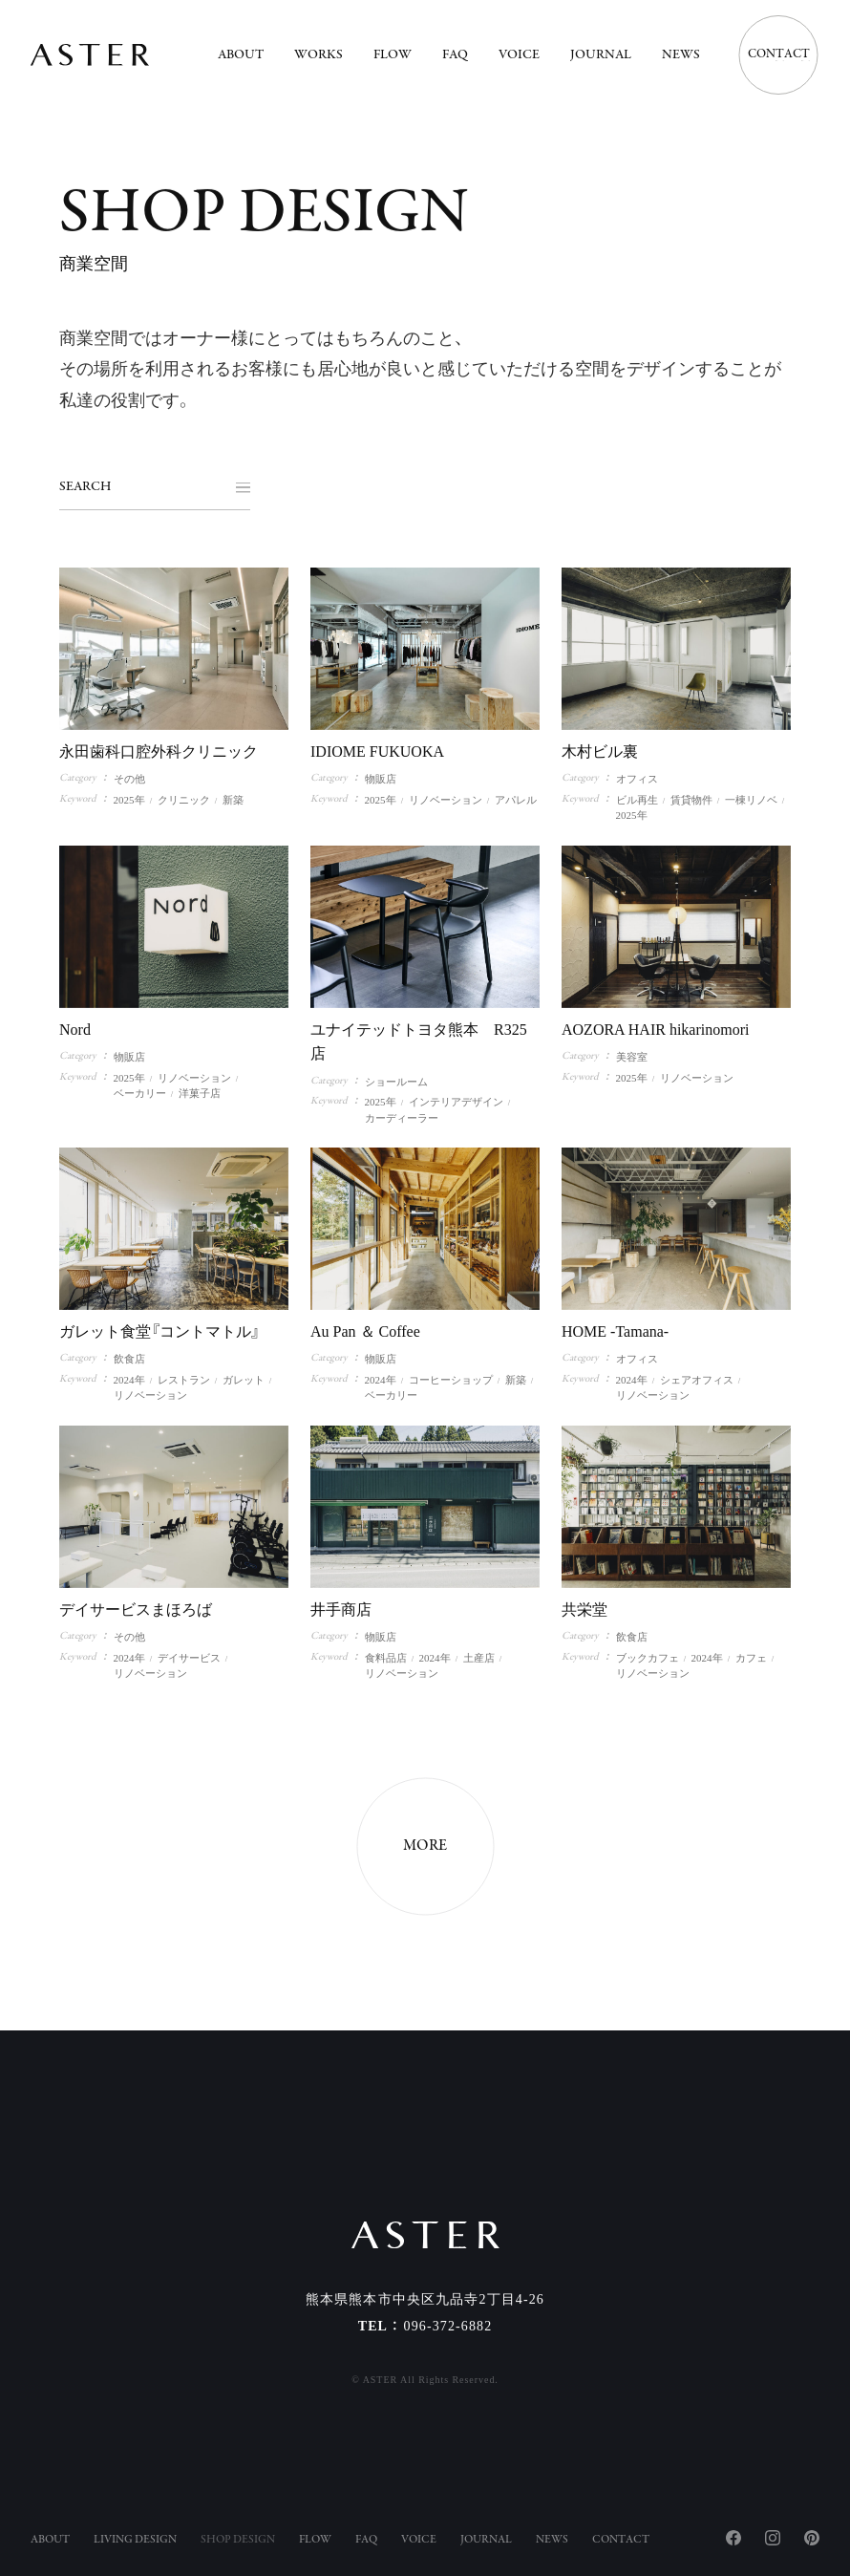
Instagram (772, 2537)
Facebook (733, 2537)
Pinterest (811, 2537)
